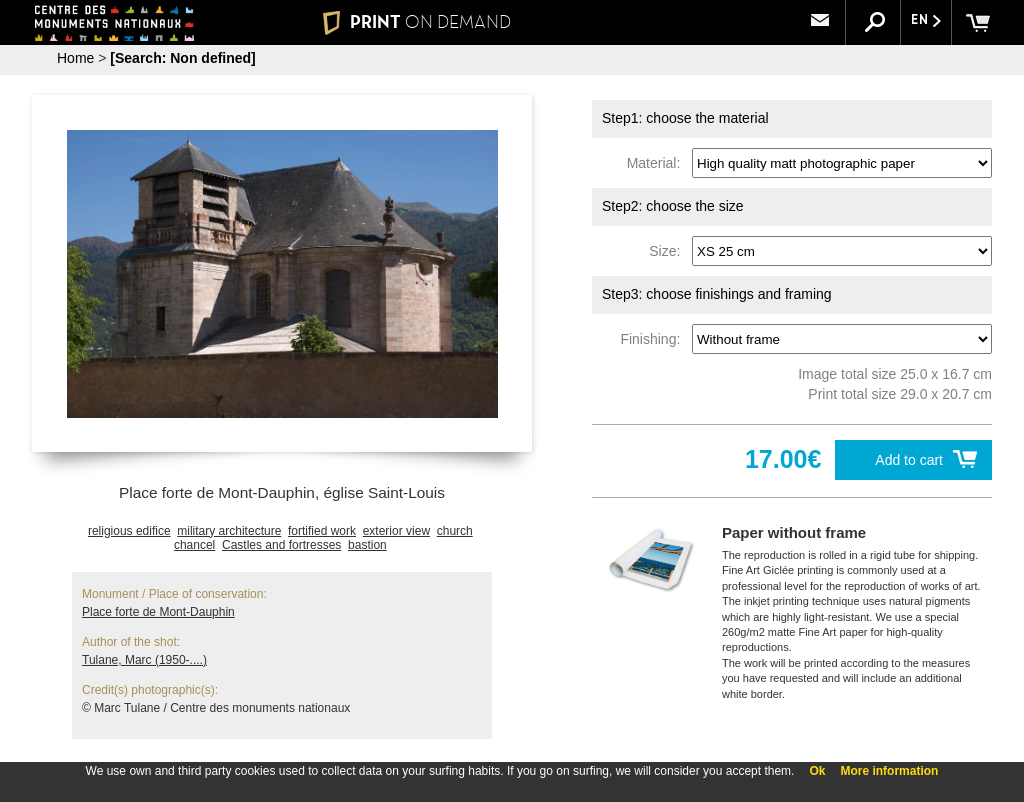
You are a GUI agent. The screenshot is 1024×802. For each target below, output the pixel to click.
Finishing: (654, 339)
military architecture (229, 531)
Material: (657, 163)
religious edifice (129, 531)
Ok (817, 771)
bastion (367, 545)
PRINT (417, 22)
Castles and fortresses (281, 545)
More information (889, 771)
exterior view (396, 531)
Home (75, 58)
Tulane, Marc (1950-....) (144, 660)
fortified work (322, 531)
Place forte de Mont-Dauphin (158, 612)
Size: (668, 251)
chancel (194, 545)
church (455, 531)
